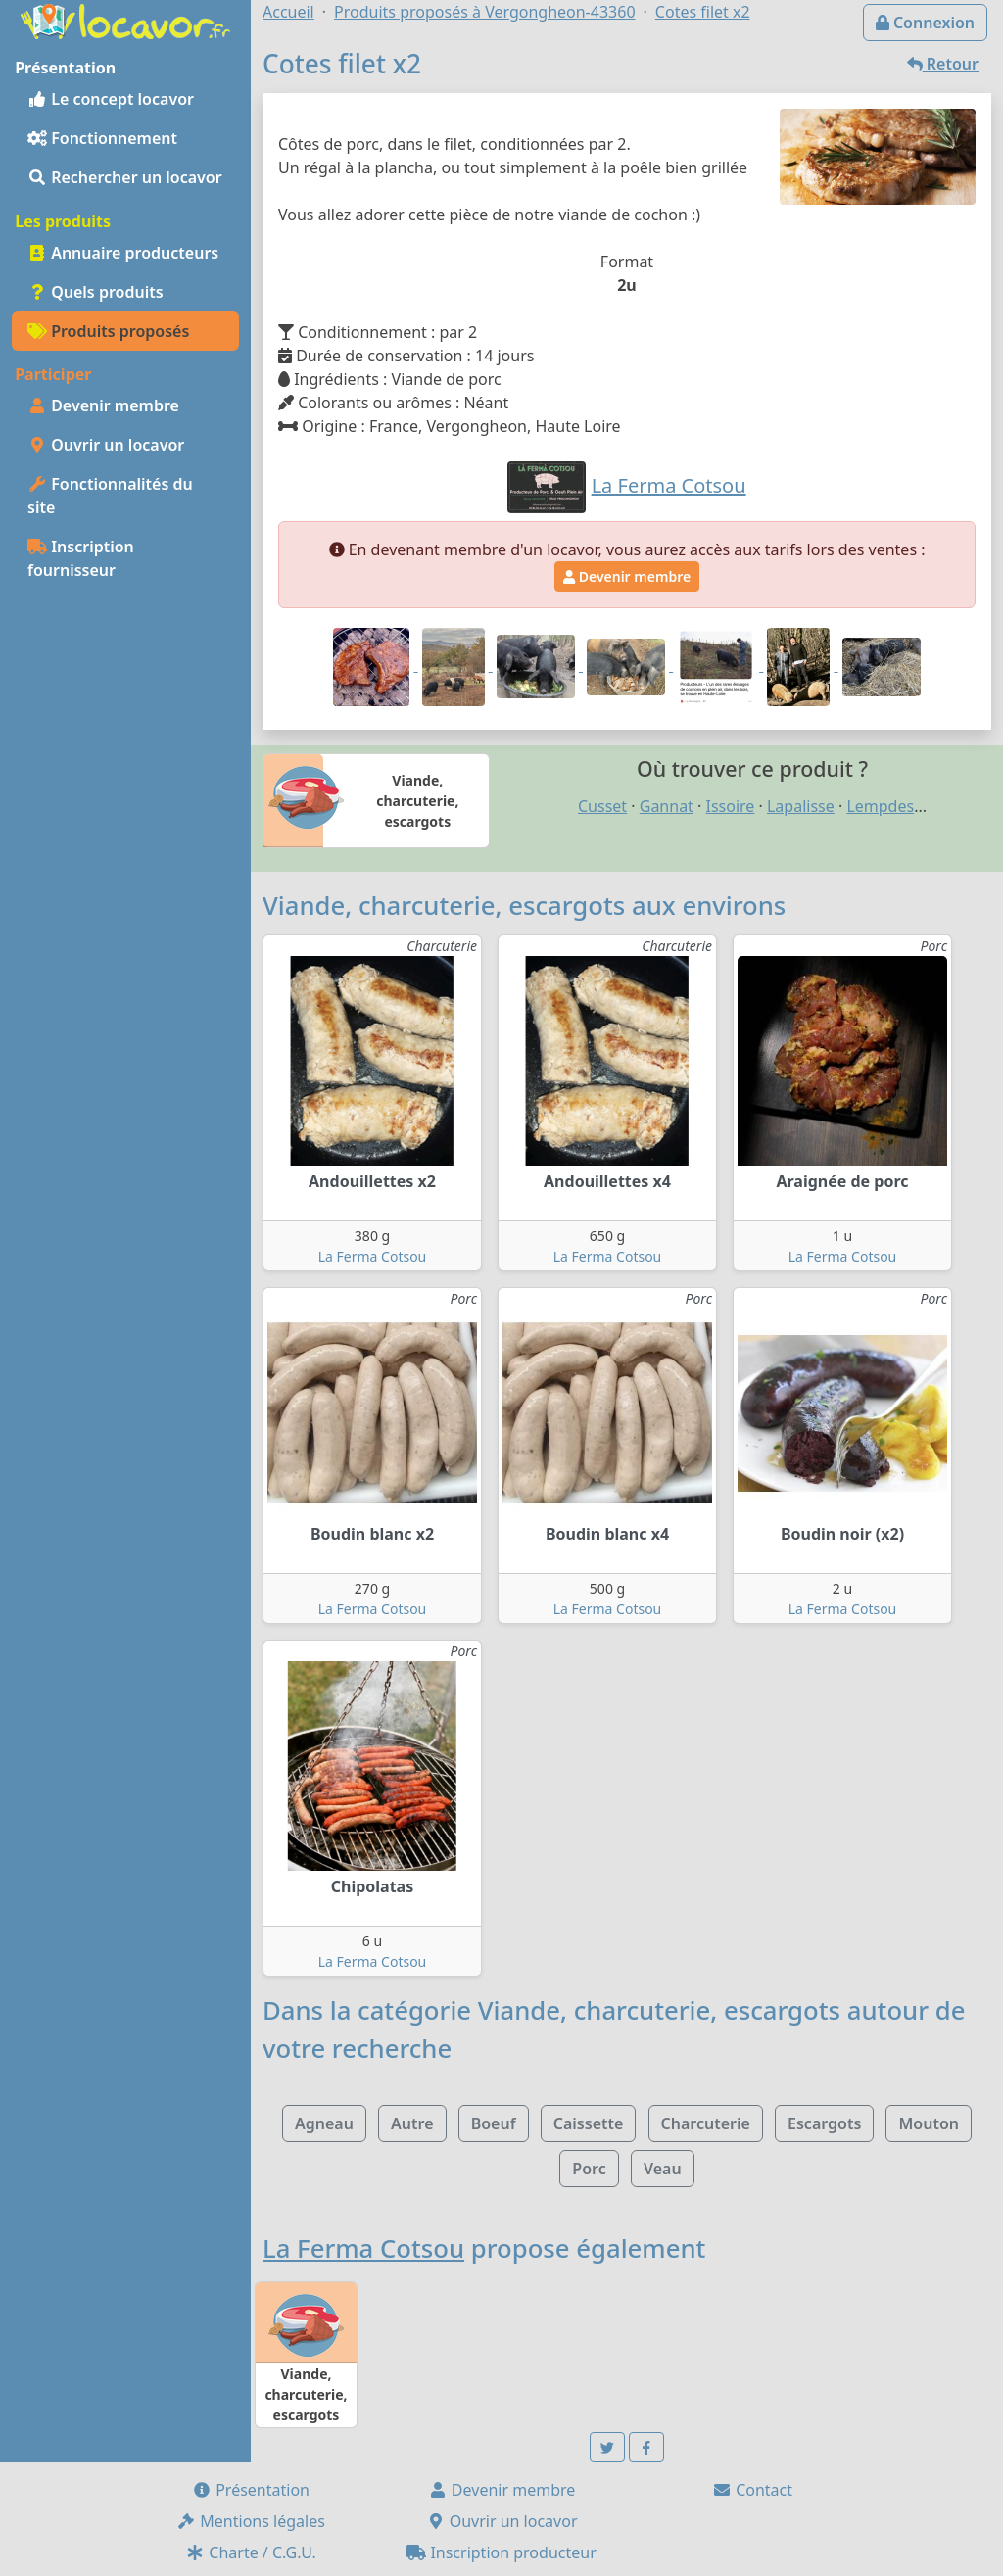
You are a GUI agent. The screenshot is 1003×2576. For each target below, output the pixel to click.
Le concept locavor (110, 99)
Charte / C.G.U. (250, 2552)
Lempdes (880, 806)
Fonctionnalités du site (110, 495)
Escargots (824, 2123)
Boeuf (493, 2123)
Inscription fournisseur (80, 558)
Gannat (666, 806)
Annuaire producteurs (122, 252)
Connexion (925, 22)
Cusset (602, 806)
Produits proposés (108, 331)
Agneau (324, 2123)
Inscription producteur (501, 2552)
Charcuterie (705, 2123)
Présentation (251, 2490)
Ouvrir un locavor (105, 444)
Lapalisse (801, 806)
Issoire (730, 806)
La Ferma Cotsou (372, 1256)
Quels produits (95, 292)
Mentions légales (250, 2521)
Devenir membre (103, 405)
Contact (752, 2490)
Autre (412, 2123)
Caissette (588, 2123)
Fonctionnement (102, 138)
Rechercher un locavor (124, 177)
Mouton (928, 2123)
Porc (588, 2168)
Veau (663, 2168)
